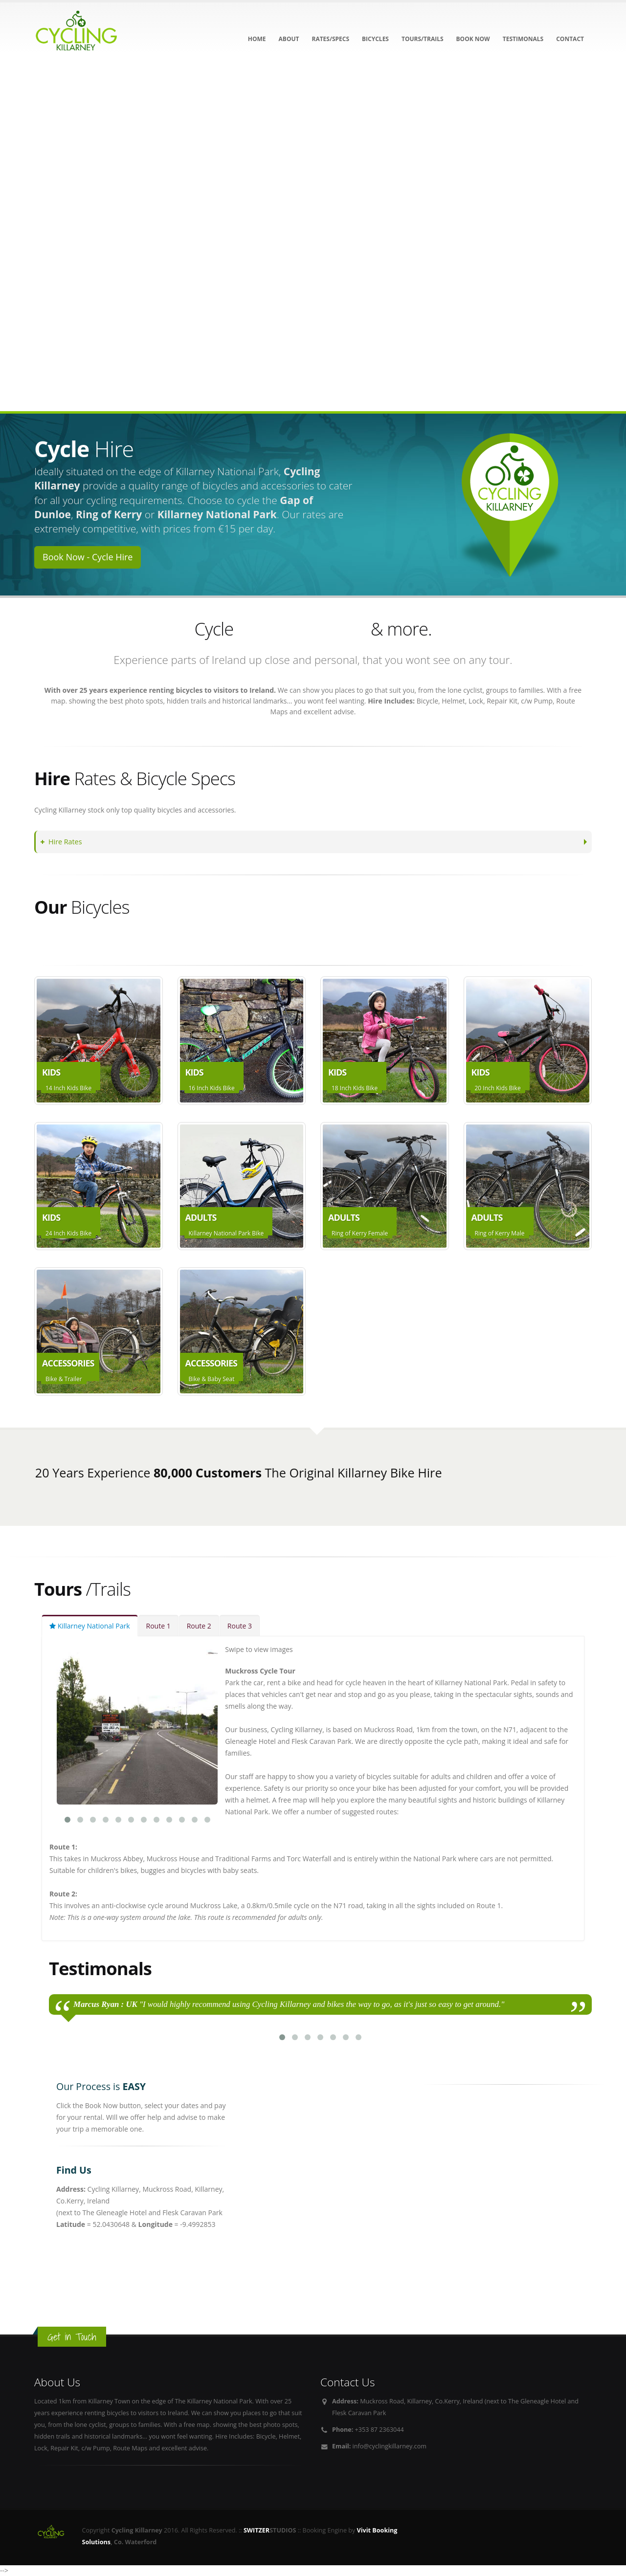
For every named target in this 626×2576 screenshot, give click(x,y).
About (289, 39)
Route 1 (158, 1625)
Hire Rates (63, 842)
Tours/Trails (423, 39)
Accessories (125, 943)
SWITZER (256, 2530)
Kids (83, 943)
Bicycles (375, 39)
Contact (570, 39)
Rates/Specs (330, 39)
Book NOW (473, 39)
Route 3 (239, 1625)
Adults (52, 943)
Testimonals (523, 39)
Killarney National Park (89, 1625)
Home (257, 39)
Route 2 (199, 1625)
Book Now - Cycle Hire (88, 557)
